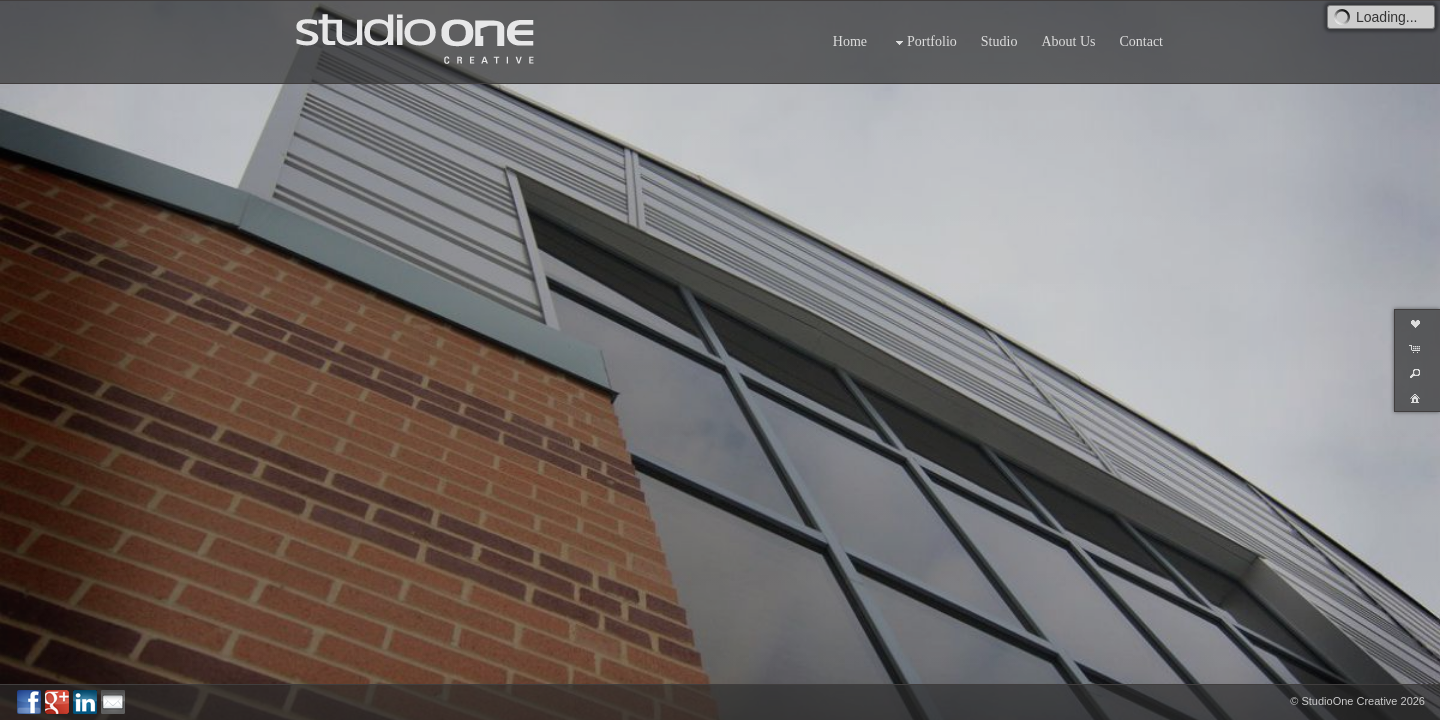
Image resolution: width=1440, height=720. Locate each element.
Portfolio (924, 42)
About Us (1068, 41)
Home (850, 41)
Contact (1141, 41)
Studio (999, 41)
